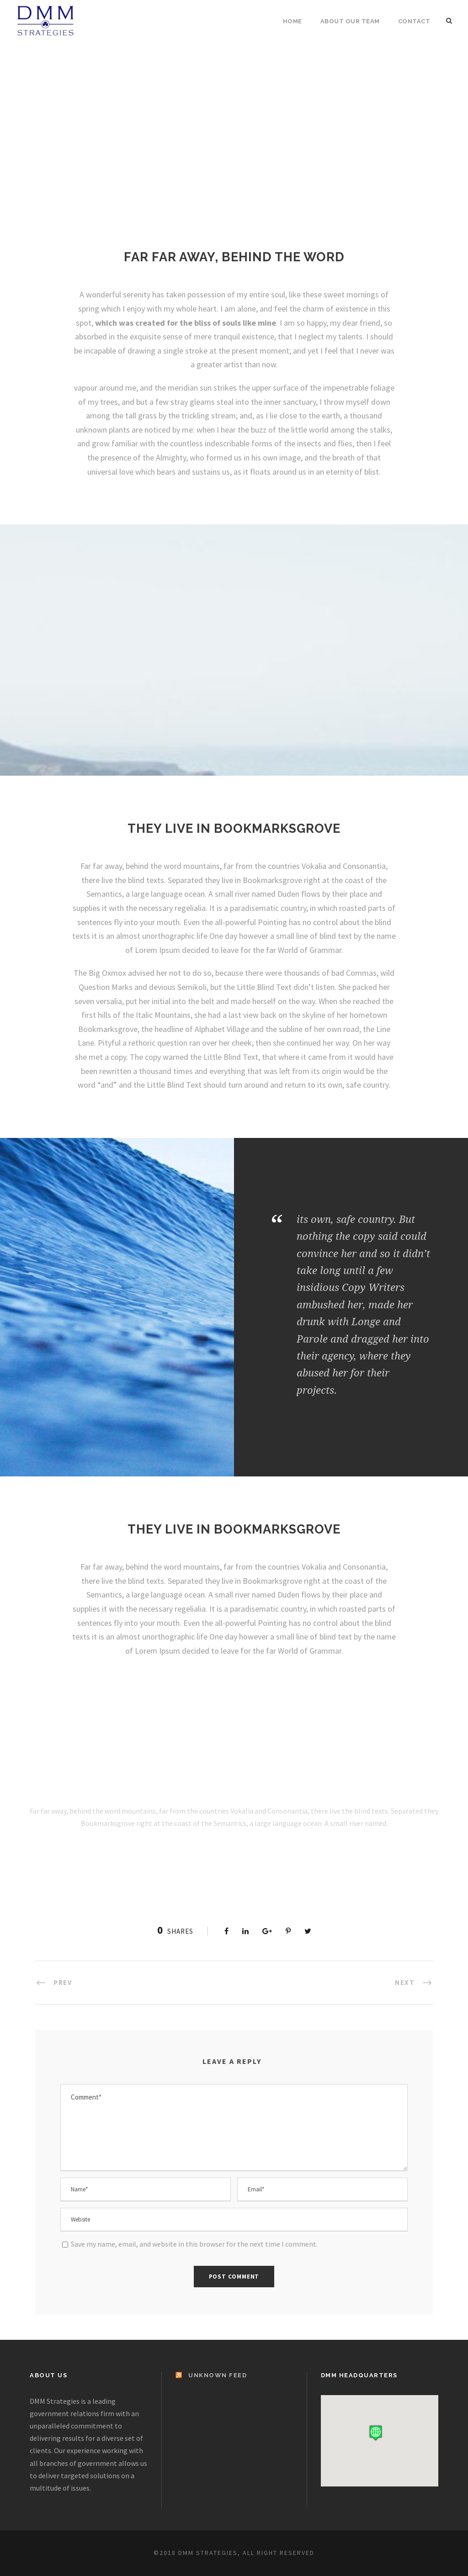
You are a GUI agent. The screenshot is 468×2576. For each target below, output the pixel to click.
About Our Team (350, 21)
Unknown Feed (217, 2375)
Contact (414, 21)
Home (292, 21)
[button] (375, 2432)
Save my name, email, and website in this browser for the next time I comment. (194, 2243)
